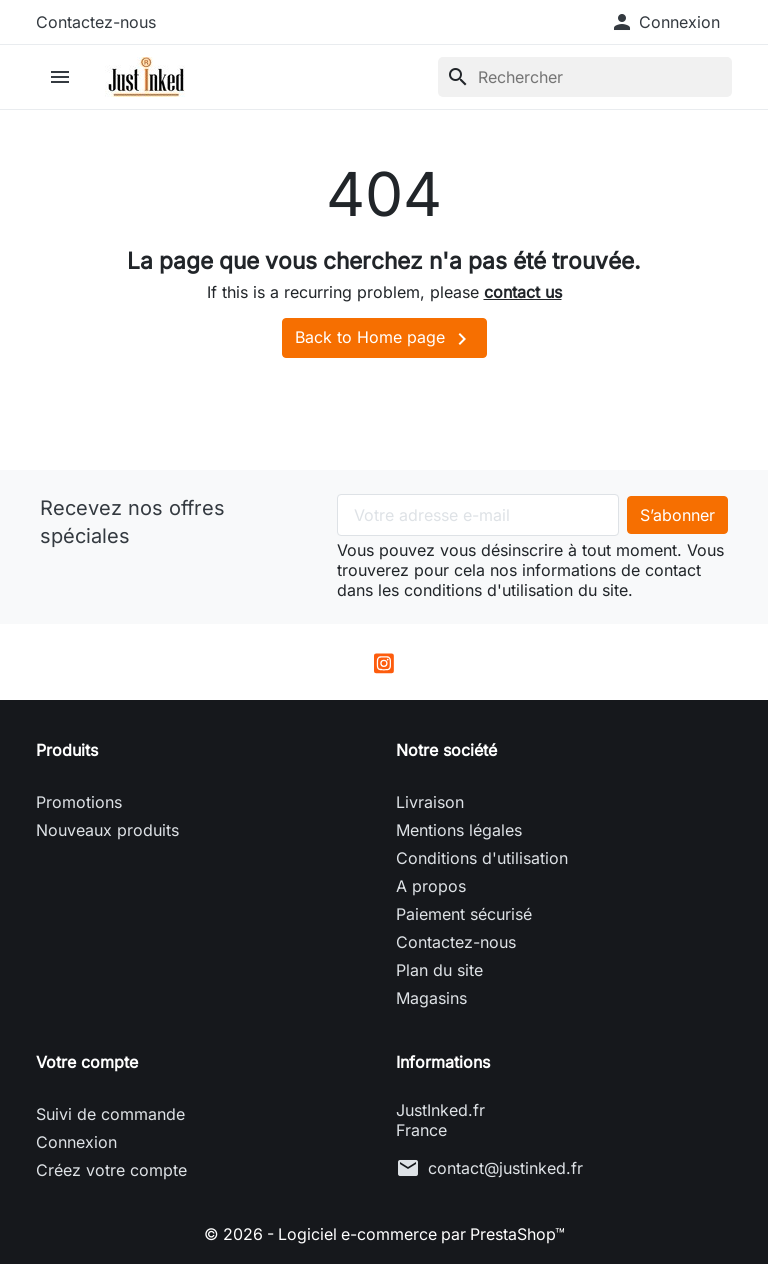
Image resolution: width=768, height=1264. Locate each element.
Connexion (76, 1142)
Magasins (431, 998)
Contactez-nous (96, 22)
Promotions (79, 802)
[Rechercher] (585, 77)
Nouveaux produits (107, 830)
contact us (523, 292)
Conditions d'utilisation (482, 858)
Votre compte (87, 1062)
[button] (665, 22)
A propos (431, 886)
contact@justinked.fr (505, 1168)
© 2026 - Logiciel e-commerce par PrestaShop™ (384, 1234)
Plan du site (439, 970)
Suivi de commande (110, 1114)
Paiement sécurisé (464, 914)
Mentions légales (459, 830)
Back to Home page (384, 339)
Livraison (430, 802)
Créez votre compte (111, 1170)
